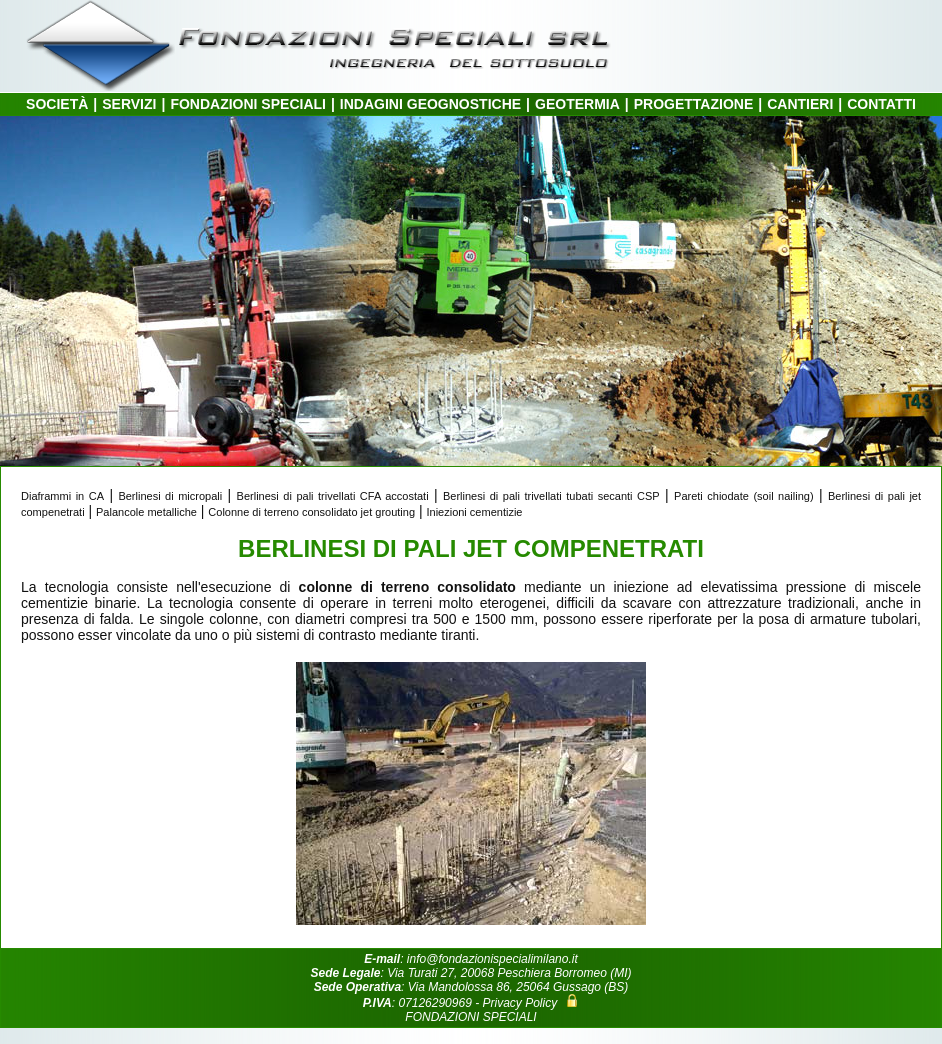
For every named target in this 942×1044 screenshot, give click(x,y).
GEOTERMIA (577, 104)
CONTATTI (881, 104)
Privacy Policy (519, 1003)
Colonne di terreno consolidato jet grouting (311, 512)
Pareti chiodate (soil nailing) (744, 496)
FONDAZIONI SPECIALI (248, 104)
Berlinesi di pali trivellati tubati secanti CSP (551, 496)
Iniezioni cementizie (474, 512)
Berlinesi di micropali (170, 496)
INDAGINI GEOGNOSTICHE (430, 104)
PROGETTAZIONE (694, 104)
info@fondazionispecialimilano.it (492, 959)
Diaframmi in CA (62, 496)
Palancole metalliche (146, 512)
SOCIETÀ (57, 104)
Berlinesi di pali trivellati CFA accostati (333, 496)
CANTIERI (800, 104)
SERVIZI (129, 104)
